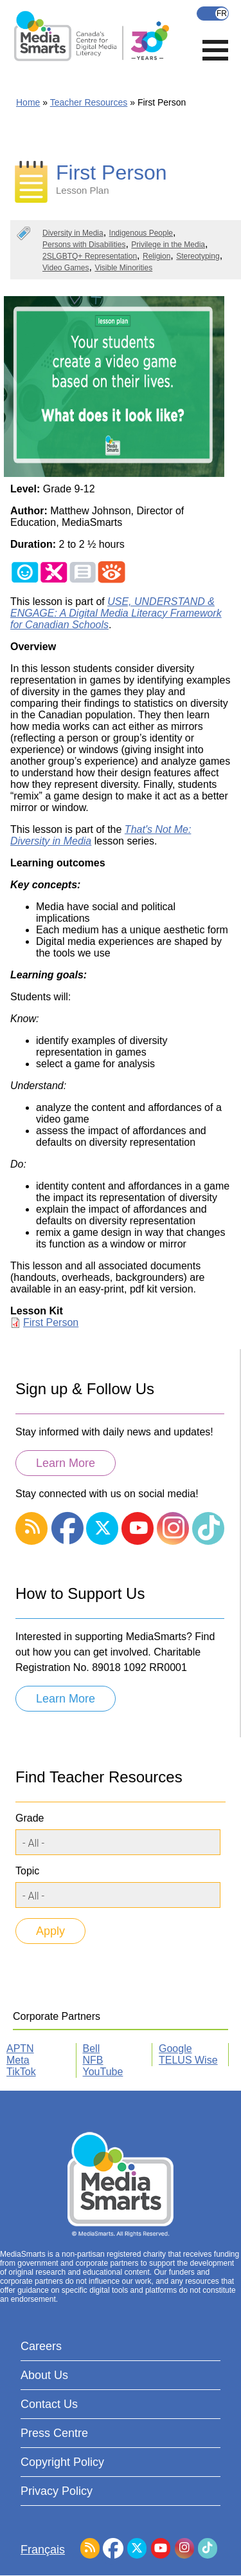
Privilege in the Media (168, 244)
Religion (156, 256)
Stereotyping (197, 256)
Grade (29, 1818)
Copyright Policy (62, 2462)
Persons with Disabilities (83, 244)
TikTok (21, 2071)
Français (213, 13)
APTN (20, 2048)
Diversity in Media (72, 233)
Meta (18, 2060)
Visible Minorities (123, 267)
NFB (93, 2060)
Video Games (65, 267)
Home (28, 102)
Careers (41, 2346)
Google (175, 2048)
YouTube (103, 2071)
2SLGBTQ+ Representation (89, 256)
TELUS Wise (188, 2060)
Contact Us (49, 2404)
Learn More (65, 1463)
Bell (91, 2048)
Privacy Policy (57, 2491)
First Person (50, 1322)
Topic (27, 1870)
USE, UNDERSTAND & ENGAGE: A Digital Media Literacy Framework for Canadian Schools (116, 613)
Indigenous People (141, 233)
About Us (44, 2375)
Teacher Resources (89, 102)
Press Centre (54, 2433)
